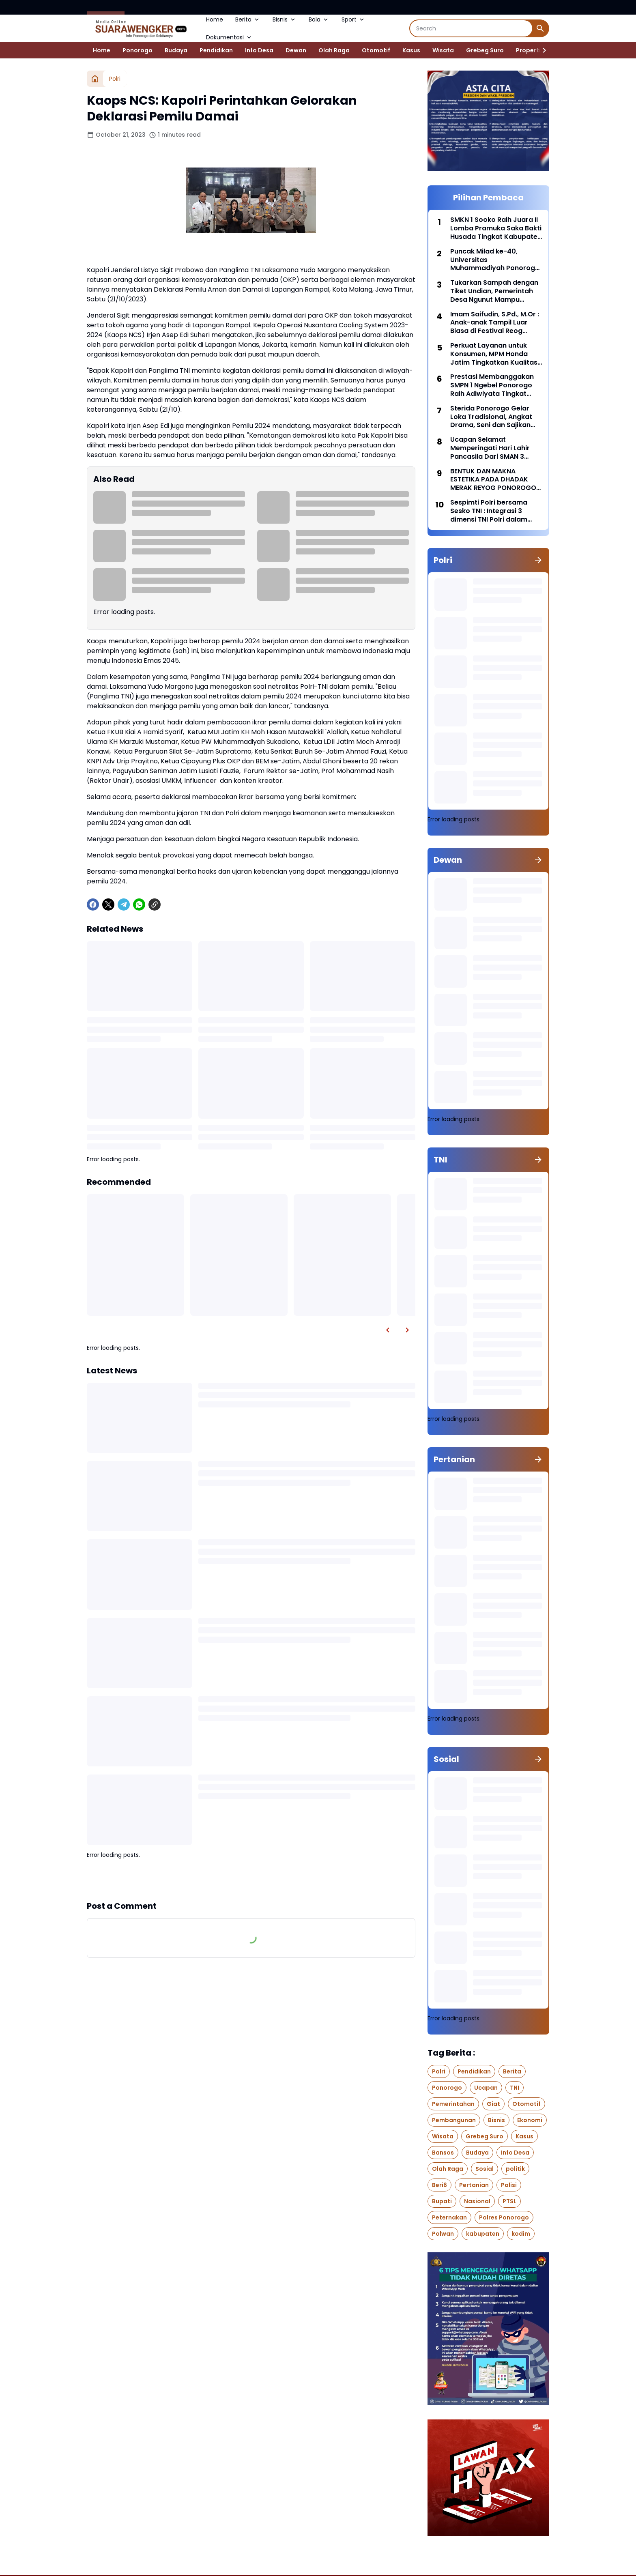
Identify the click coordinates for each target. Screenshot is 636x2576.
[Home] (95, 79)
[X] (108, 904)
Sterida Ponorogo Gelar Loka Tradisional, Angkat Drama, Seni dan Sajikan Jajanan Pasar (491, 417)
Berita (247, 19)
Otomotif (376, 50)
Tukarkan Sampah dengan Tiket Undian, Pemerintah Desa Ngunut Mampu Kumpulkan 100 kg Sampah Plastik (495, 291)
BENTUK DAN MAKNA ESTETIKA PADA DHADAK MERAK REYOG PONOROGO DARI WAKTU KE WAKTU (493, 479)
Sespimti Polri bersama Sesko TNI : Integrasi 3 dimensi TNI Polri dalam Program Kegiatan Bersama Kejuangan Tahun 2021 (495, 511)
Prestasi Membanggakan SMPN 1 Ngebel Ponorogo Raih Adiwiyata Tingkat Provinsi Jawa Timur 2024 (493, 385)
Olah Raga (334, 50)
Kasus (411, 50)
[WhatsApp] (139, 904)
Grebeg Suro (485, 50)
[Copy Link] (154, 904)
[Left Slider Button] (388, 1330)
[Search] (471, 28)
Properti (528, 50)
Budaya (176, 50)
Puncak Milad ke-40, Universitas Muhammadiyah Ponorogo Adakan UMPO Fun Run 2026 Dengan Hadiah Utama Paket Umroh (496, 260)
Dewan (296, 50)
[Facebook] (93, 904)
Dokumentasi (229, 37)
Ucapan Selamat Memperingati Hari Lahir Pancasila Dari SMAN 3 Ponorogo (490, 448)
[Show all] (538, 560)
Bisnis (285, 19)
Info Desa (259, 50)
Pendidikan (216, 50)
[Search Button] (540, 28)
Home (214, 19)
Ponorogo (137, 50)
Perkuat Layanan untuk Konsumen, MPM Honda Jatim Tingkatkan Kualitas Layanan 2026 (493, 354)
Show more (251, 1880)
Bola (319, 19)
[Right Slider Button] (541, 50)
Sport (353, 19)
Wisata (443, 50)
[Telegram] (124, 904)
